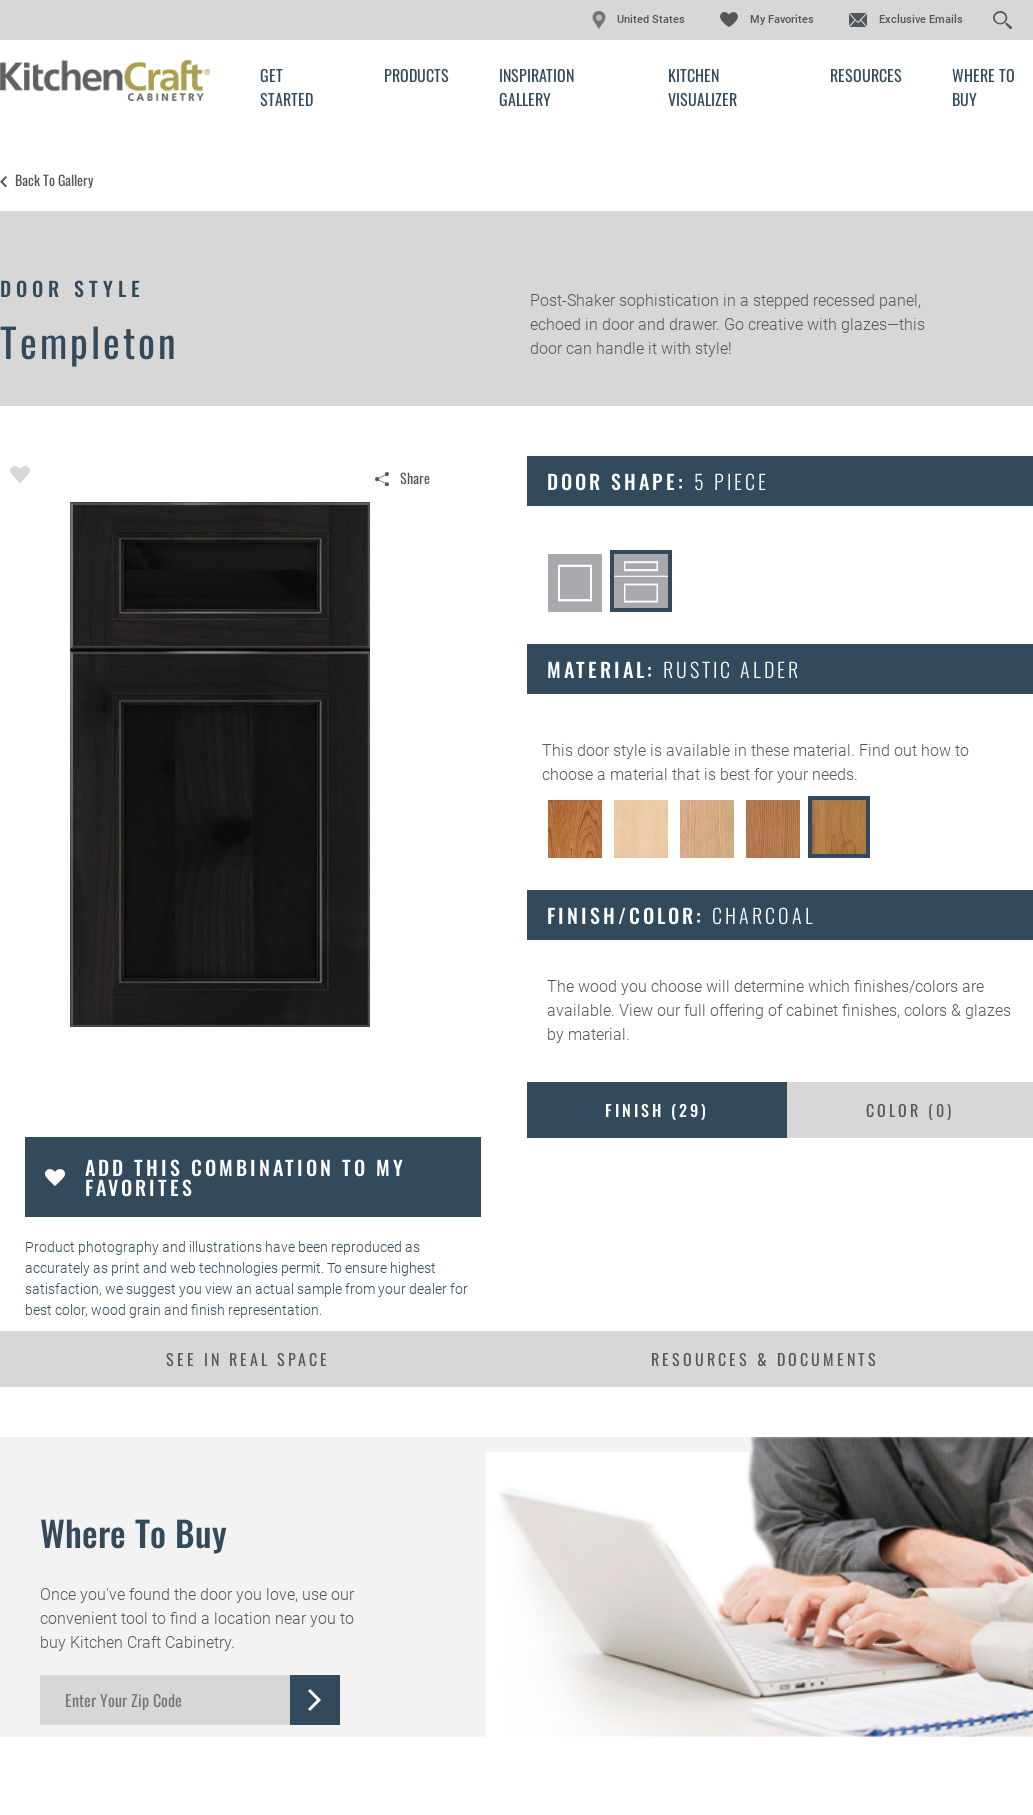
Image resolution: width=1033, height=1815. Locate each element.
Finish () (657, 1110)
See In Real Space (248, 1359)
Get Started (286, 87)
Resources (866, 75)
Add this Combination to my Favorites (245, 1177)
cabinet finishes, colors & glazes (898, 1010)
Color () (910, 1110)
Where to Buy (983, 87)
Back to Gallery (54, 180)
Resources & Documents (765, 1359)
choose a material (605, 774)
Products (416, 75)
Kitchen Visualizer (702, 87)
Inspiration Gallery (536, 87)
